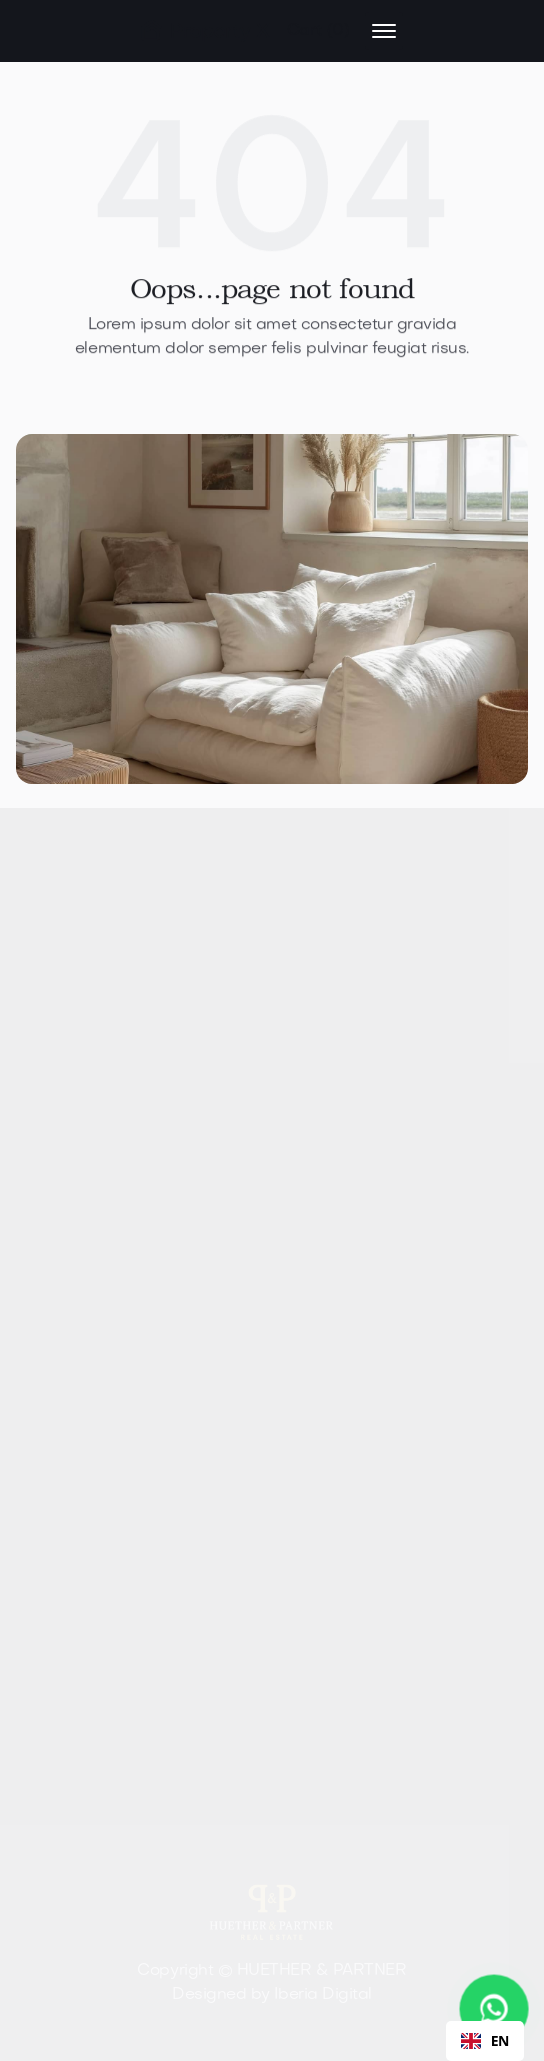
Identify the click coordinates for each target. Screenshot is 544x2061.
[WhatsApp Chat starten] (494, 2009)
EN (485, 2040)
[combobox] (485, 2041)
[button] (318, 31)
